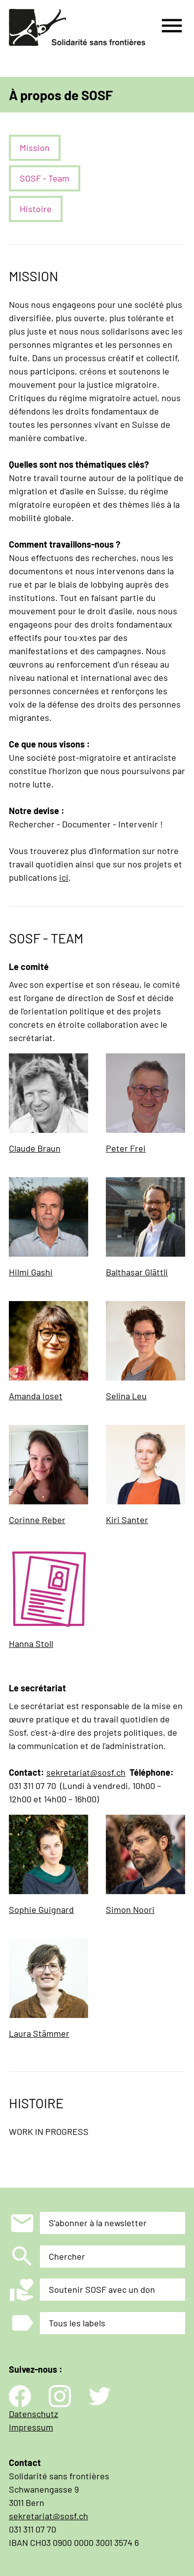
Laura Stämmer (39, 2033)
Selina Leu (126, 1395)
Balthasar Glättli (137, 1272)
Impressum (31, 2427)
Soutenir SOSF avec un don (102, 2289)
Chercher (67, 2256)
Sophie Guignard (41, 1909)
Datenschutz (33, 2413)
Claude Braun (35, 1148)
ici (63, 877)
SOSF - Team (44, 178)
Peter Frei (126, 1148)
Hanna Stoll (31, 1643)
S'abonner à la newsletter (98, 2222)
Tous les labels (77, 2322)
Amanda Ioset (36, 1395)
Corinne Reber (37, 1519)
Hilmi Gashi (31, 1272)
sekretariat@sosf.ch (86, 1772)
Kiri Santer (127, 1519)
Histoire (36, 208)
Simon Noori (130, 1909)
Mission (35, 147)
